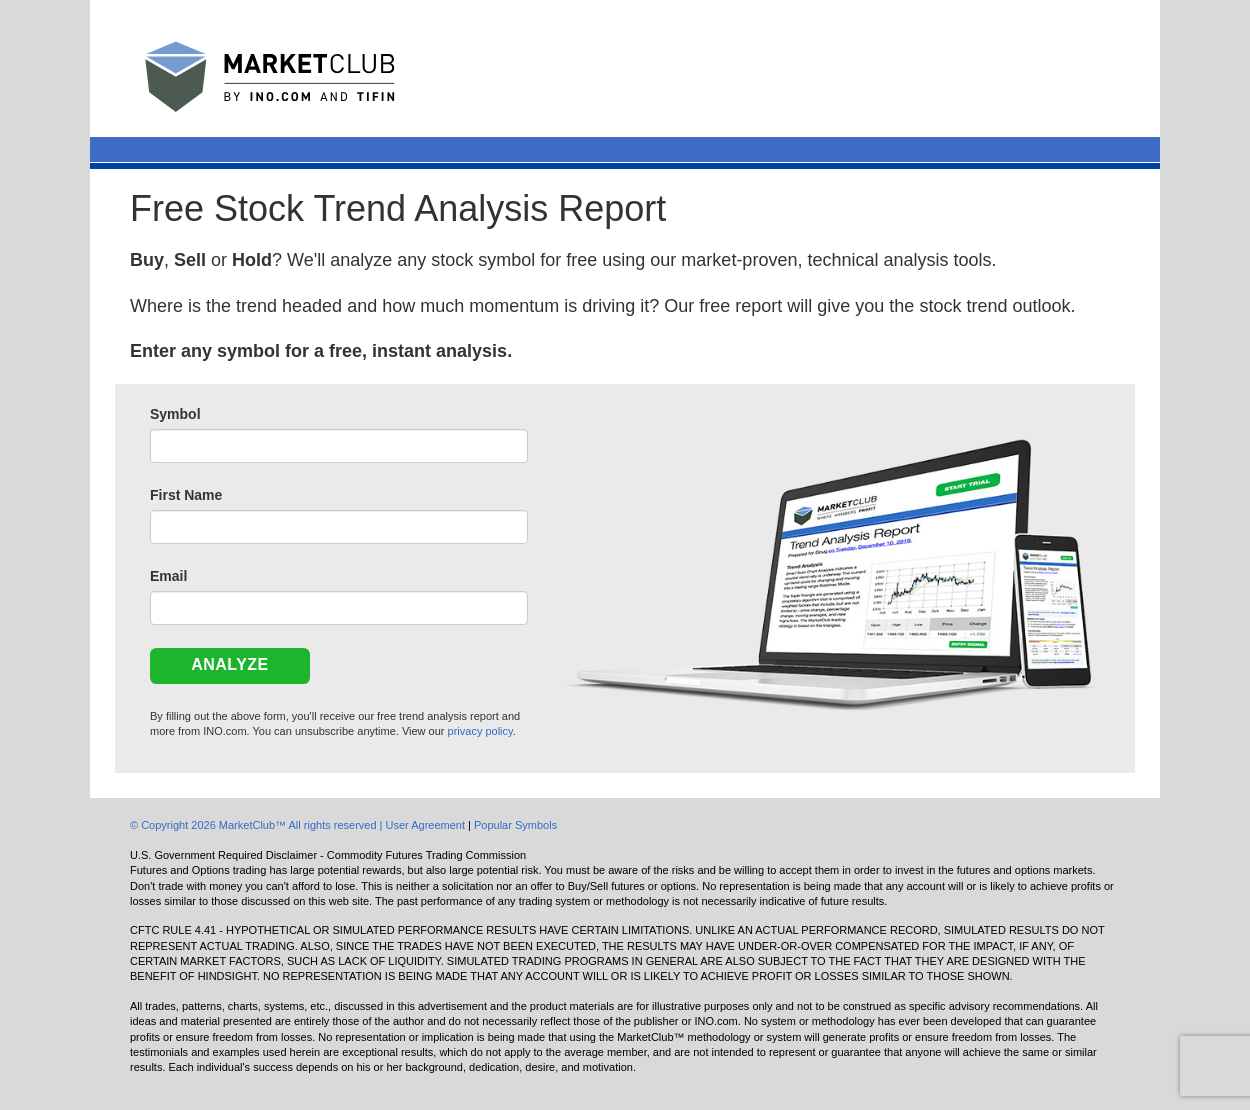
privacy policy (480, 731)
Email (168, 576)
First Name (186, 495)
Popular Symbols (515, 825)
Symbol (175, 414)
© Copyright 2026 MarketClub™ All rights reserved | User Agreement (299, 825)
